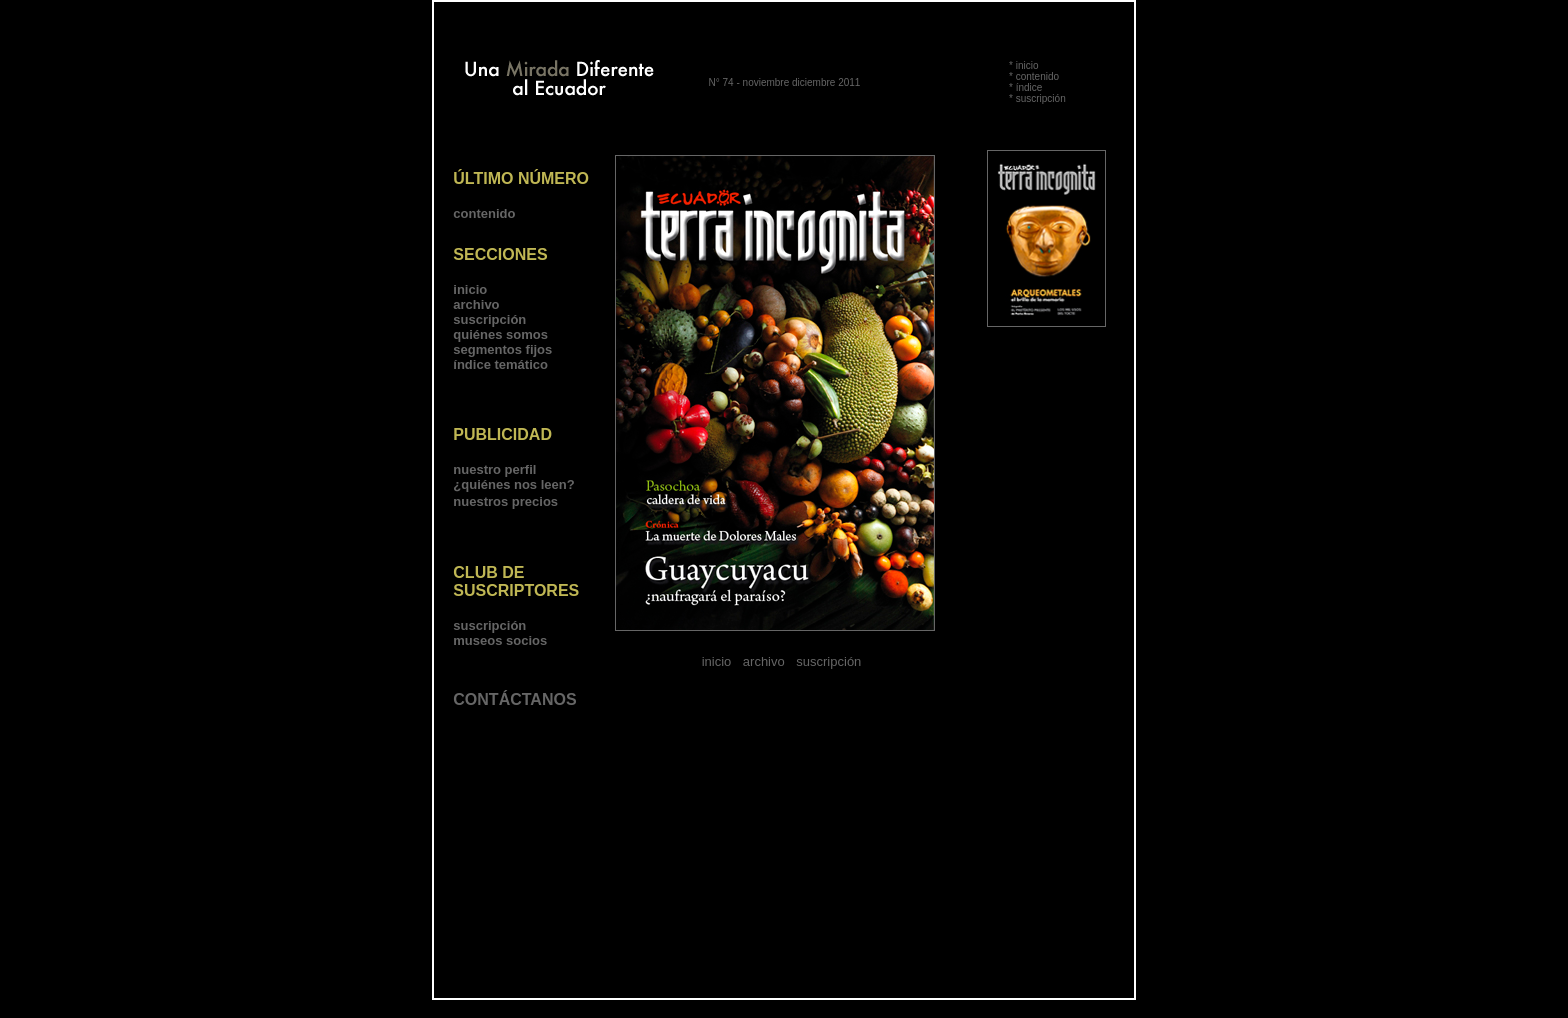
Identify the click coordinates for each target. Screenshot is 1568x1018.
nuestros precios (505, 501)
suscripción (1041, 98)
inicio (1027, 65)
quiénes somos (500, 334)
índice (1029, 87)
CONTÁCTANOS (514, 699)
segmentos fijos (502, 349)
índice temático (500, 364)
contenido (1037, 76)
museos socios (500, 640)
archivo (476, 304)
